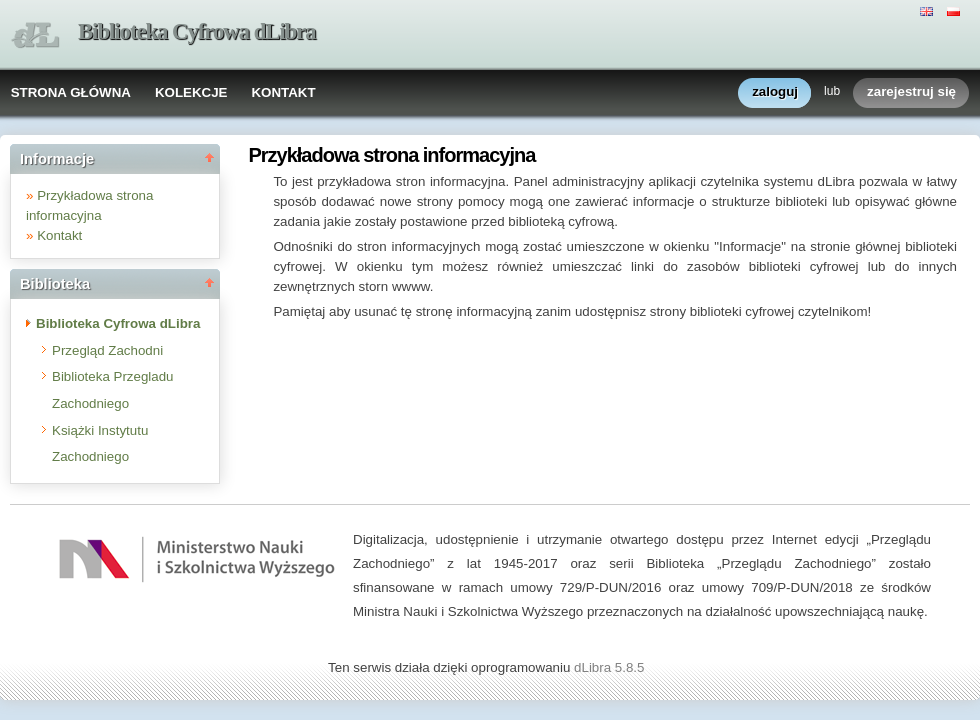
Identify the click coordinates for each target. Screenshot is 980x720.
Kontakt (59, 235)
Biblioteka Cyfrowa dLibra (197, 31)
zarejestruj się (911, 92)
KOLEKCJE (191, 92)
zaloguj (775, 92)
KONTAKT (283, 92)
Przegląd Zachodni (107, 350)
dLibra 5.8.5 (611, 667)
